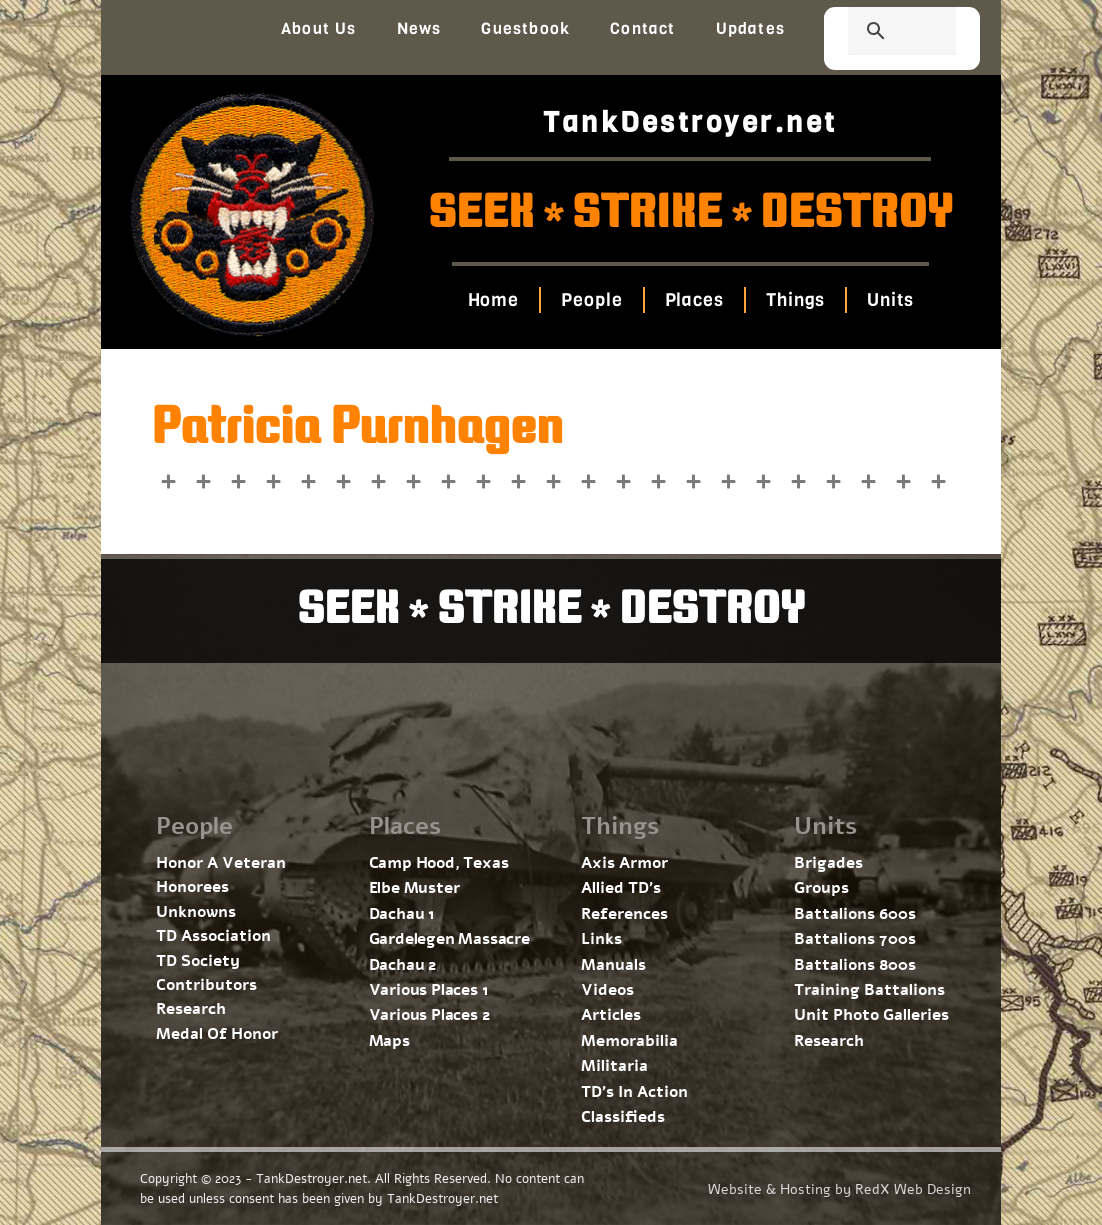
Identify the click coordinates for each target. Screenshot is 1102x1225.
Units (890, 300)
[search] (878, 33)
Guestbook (525, 28)
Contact (642, 28)
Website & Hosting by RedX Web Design (839, 1189)
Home (493, 300)
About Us (319, 28)
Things (795, 300)
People (591, 300)
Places (693, 300)
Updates (750, 28)
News (419, 28)
